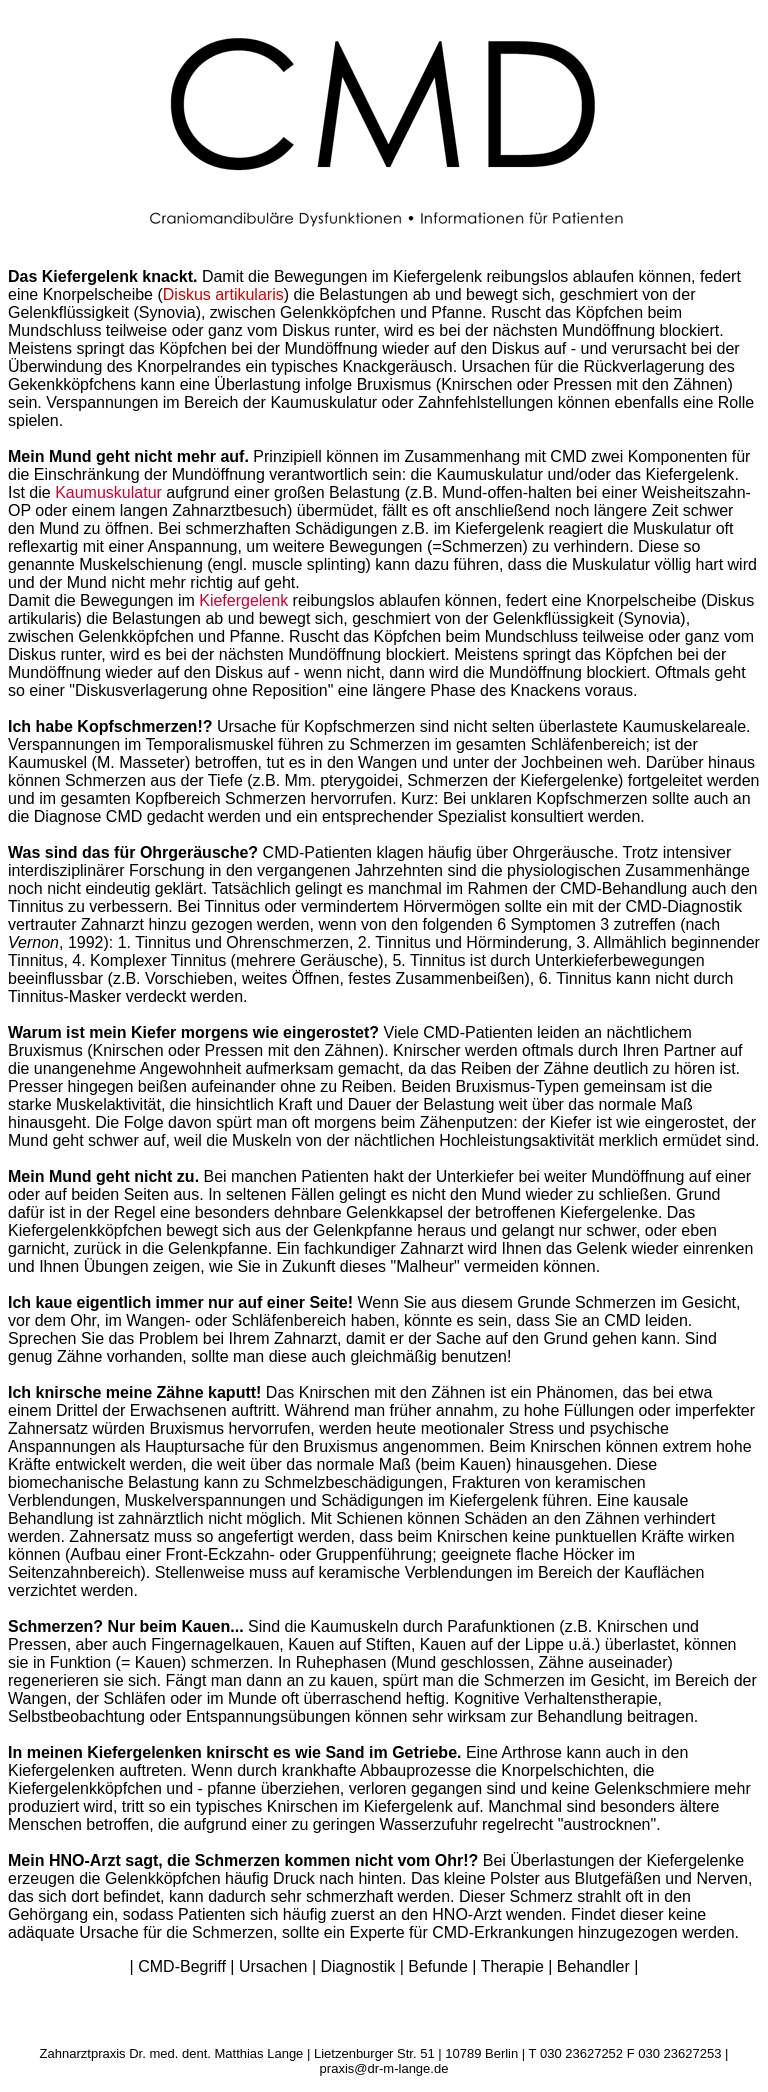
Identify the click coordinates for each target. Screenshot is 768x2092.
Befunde (438, 1966)
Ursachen (273, 1966)
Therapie (512, 1966)
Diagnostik (358, 1966)
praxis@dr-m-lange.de (384, 2068)
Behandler (593, 1966)
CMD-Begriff (182, 1966)
